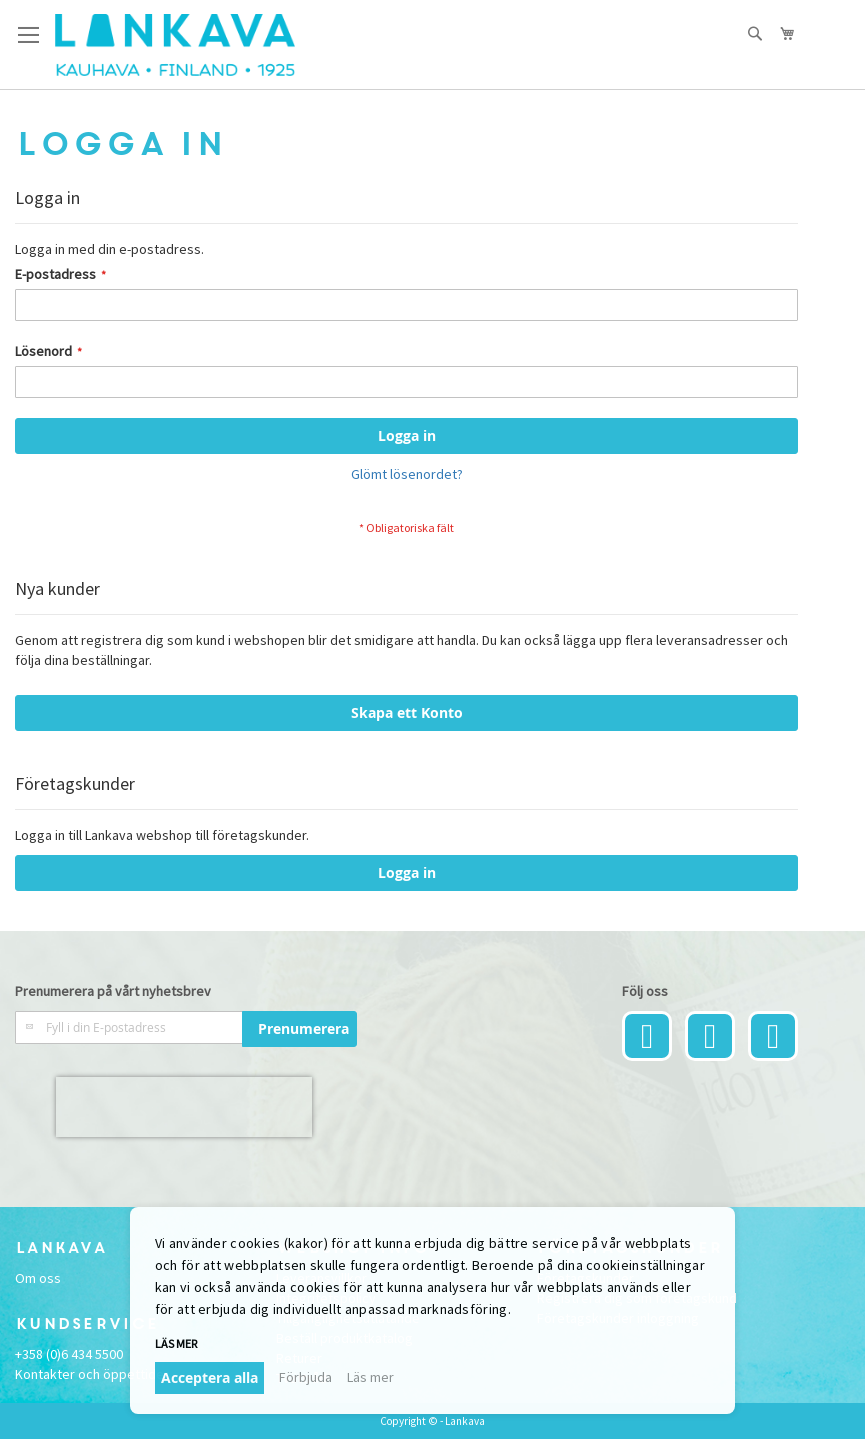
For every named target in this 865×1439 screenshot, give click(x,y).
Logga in (407, 872)
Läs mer (176, 1343)
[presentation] (184, 1107)
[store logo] (175, 45)
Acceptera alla (209, 1377)
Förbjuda (305, 1377)
